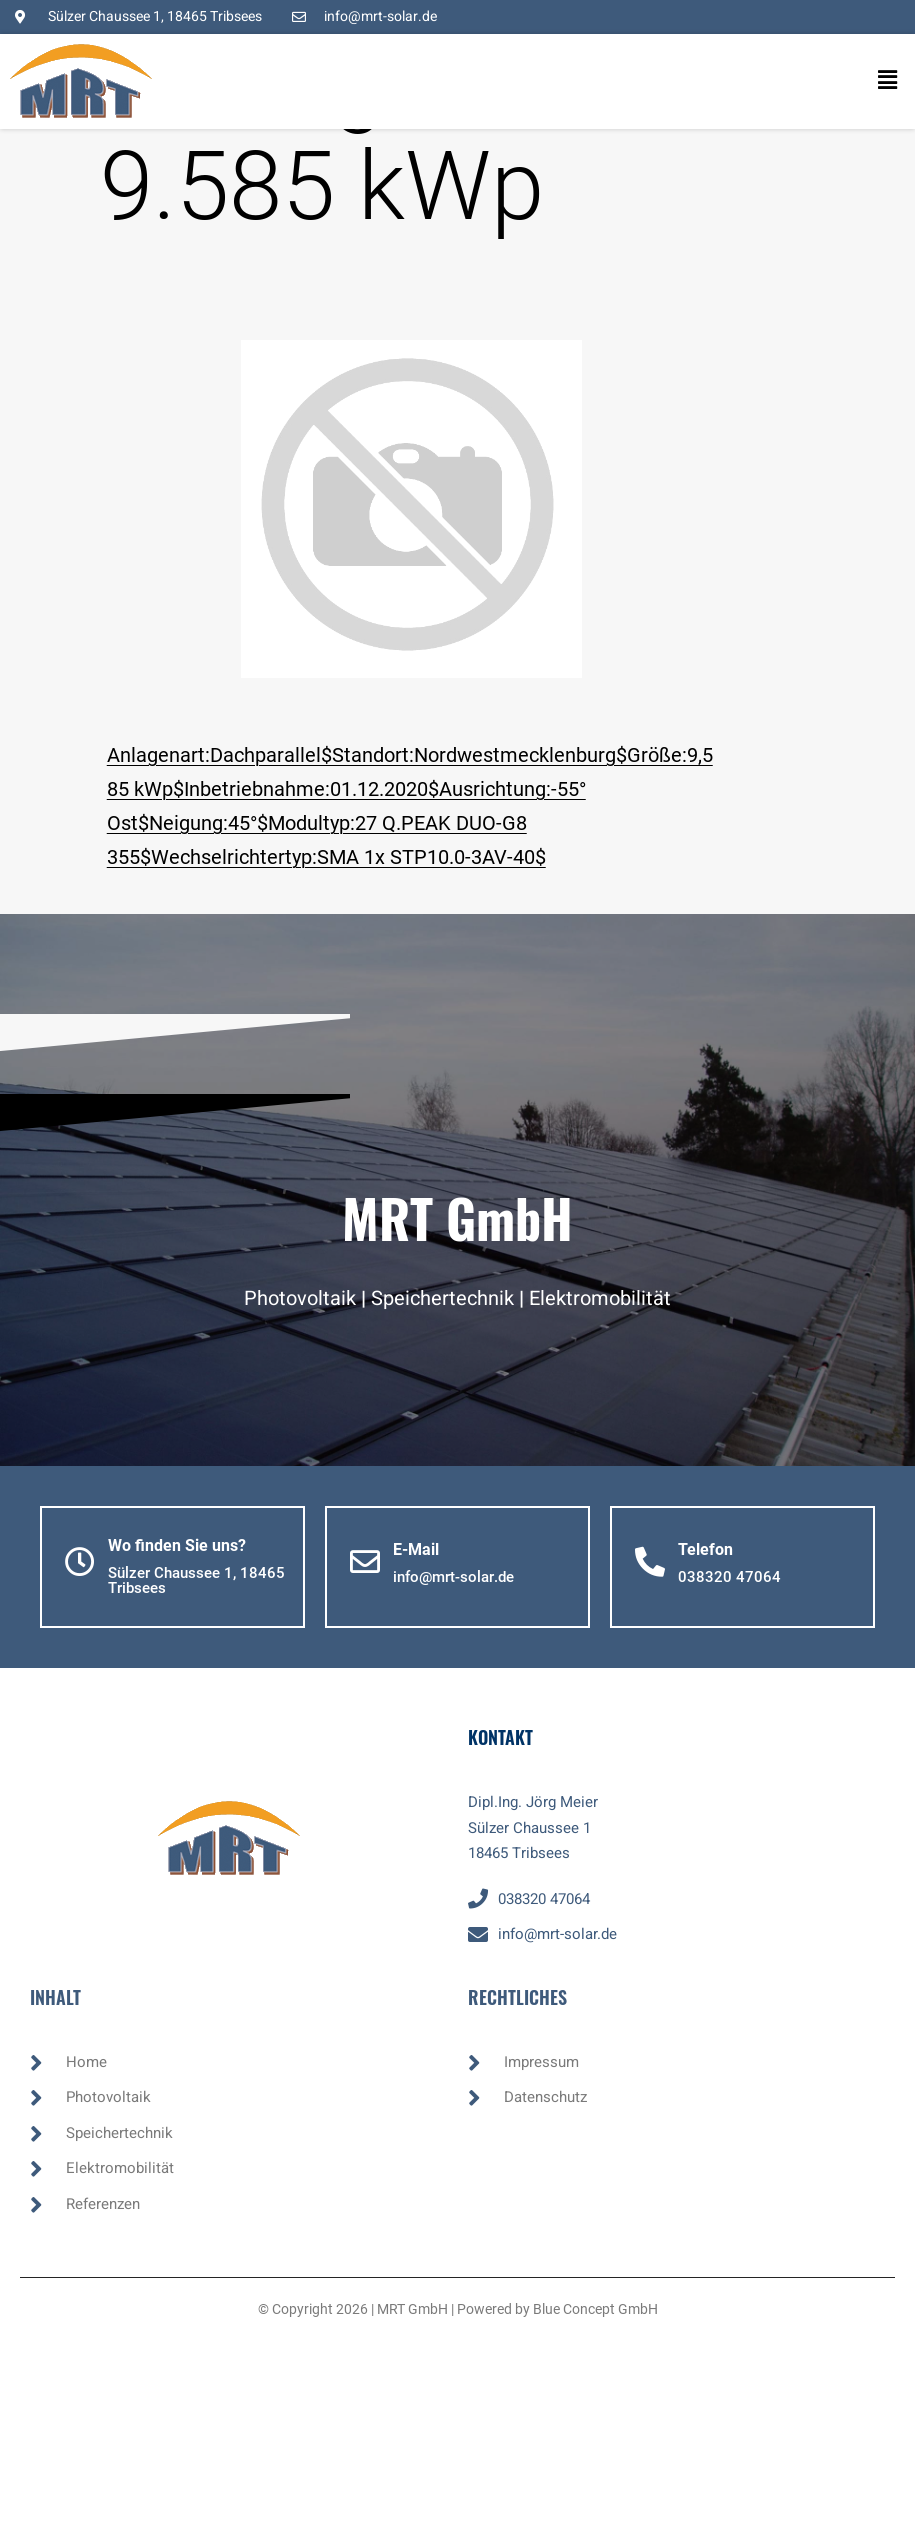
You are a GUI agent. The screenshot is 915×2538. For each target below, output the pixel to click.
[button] (870, 81)
